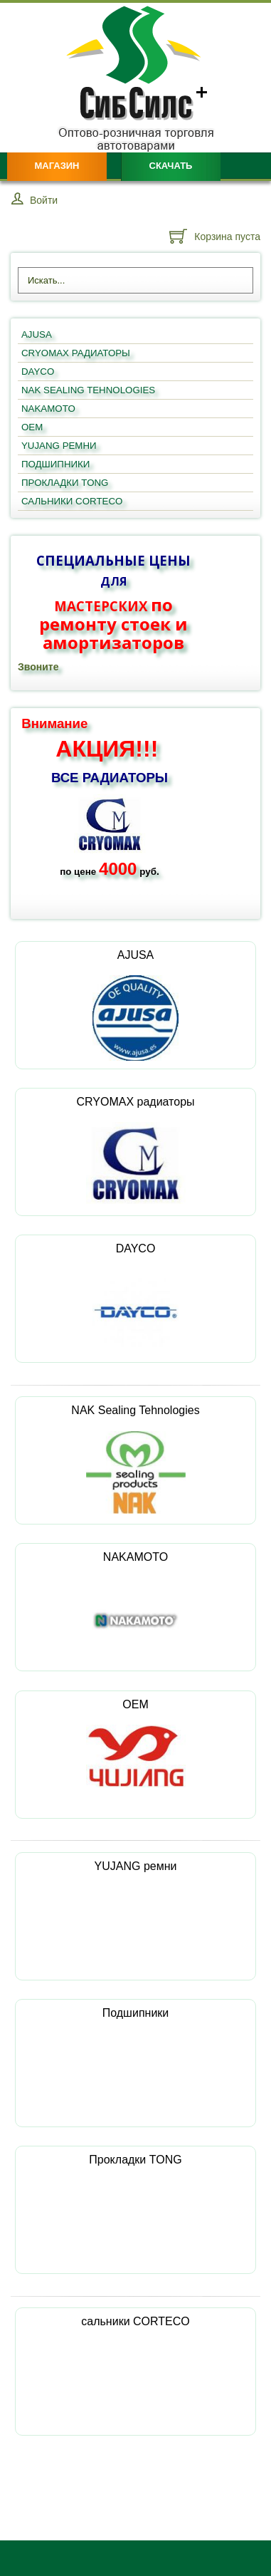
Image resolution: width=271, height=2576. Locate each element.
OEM (136, 1742)
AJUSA (135, 1005)
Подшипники (135, 2051)
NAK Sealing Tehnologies (135, 1459)
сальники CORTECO (135, 2359)
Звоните (38, 666)
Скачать (171, 165)
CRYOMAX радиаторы (135, 1150)
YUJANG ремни (136, 1904)
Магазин (56, 165)
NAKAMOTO (135, 1607)
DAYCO (135, 1298)
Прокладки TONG (135, 2198)
